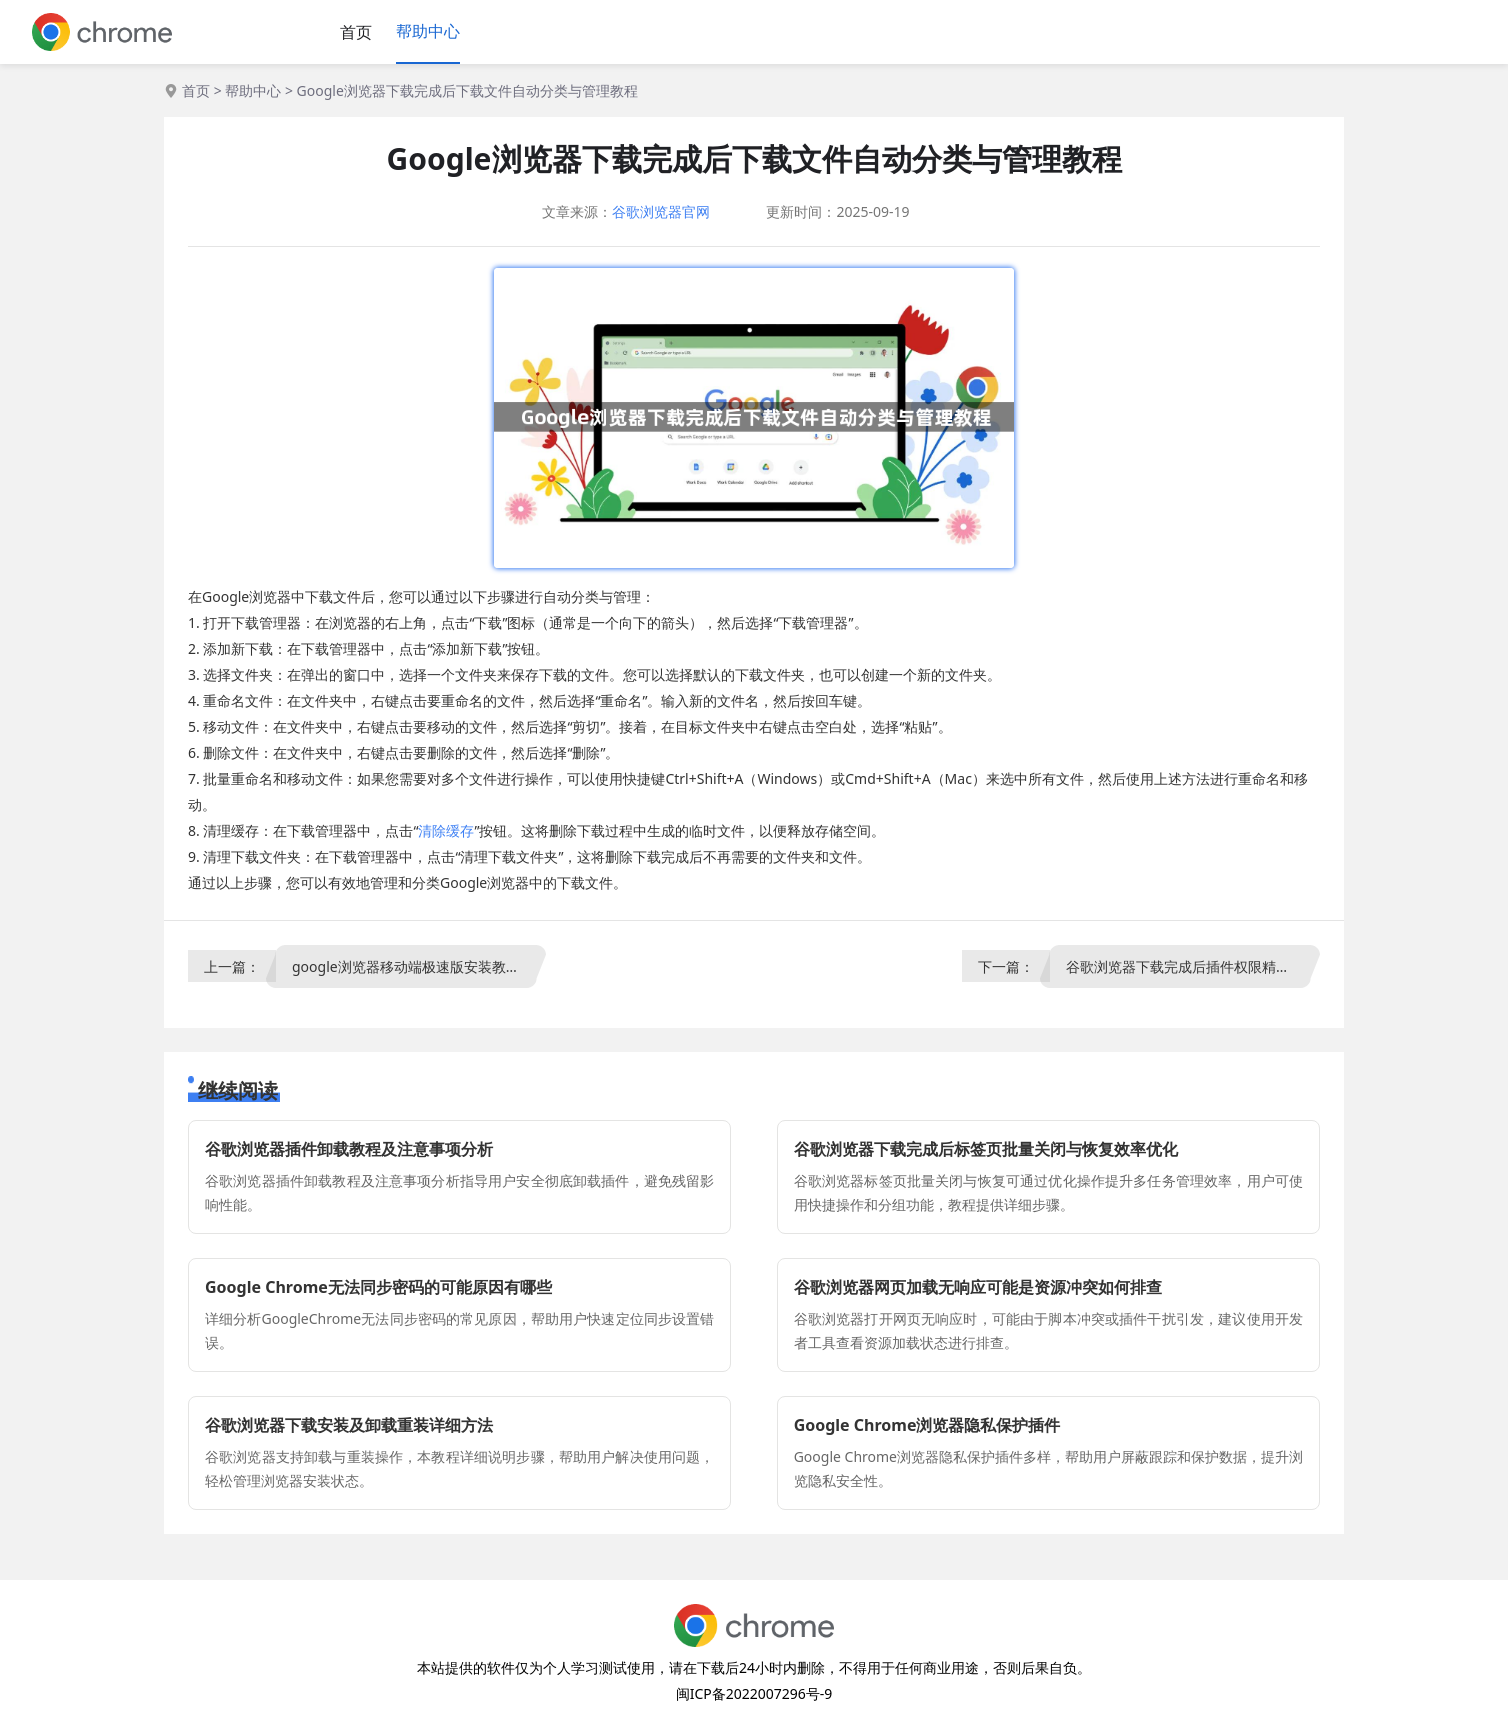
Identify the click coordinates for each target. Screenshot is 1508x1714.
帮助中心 (428, 31)
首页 (356, 32)
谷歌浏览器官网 (661, 211)
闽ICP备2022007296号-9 (754, 1693)
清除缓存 (446, 830)
